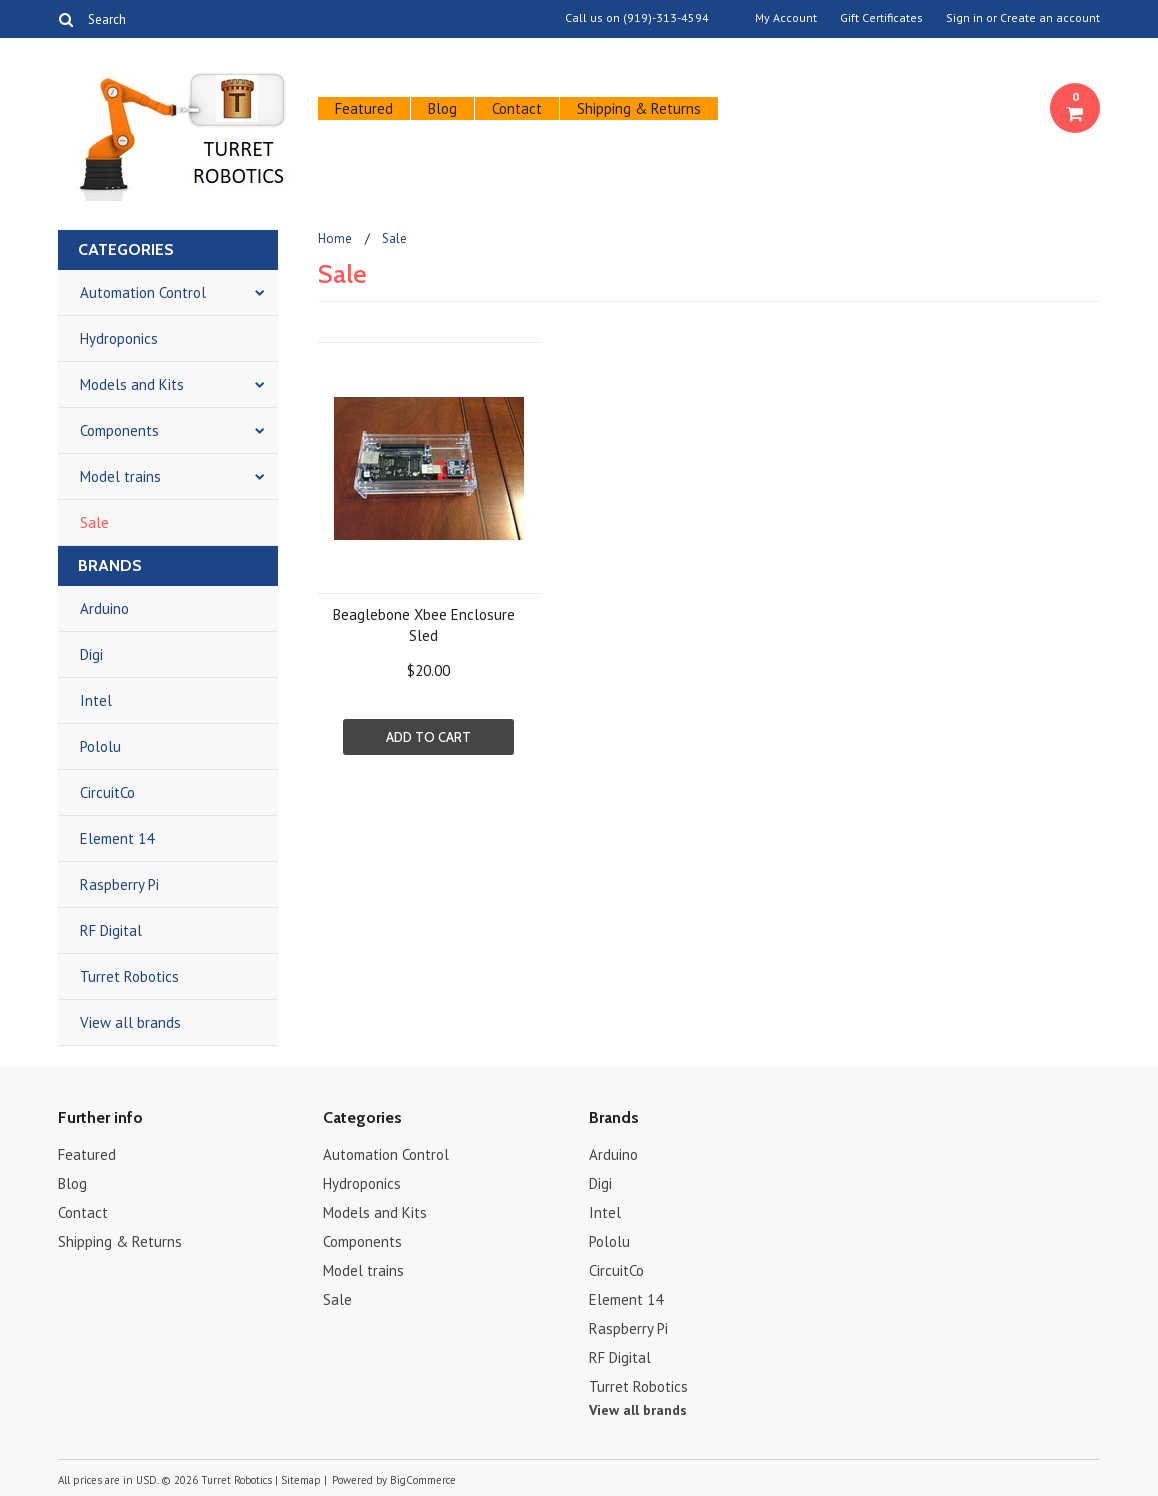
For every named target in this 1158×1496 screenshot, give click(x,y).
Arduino (104, 608)
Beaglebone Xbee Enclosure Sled (424, 625)
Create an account (1050, 18)
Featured (364, 108)
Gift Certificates (881, 18)
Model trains (120, 476)
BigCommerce (423, 1480)
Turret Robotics (129, 976)
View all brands (130, 1022)
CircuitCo (107, 792)
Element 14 (117, 838)
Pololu (100, 746)
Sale (94, 522)
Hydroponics (119, 338)
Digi (91, 654)
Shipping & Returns (639, 108)
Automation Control (143, 292)
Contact (517, 108)
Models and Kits (132, 384)
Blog (442, 108)
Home (335, 238)
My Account (786, 18)
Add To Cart (428, 737)
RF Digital (111, 930)
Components (119, 430)
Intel (96, 700)
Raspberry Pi (119, 884)
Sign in (964, 18)
